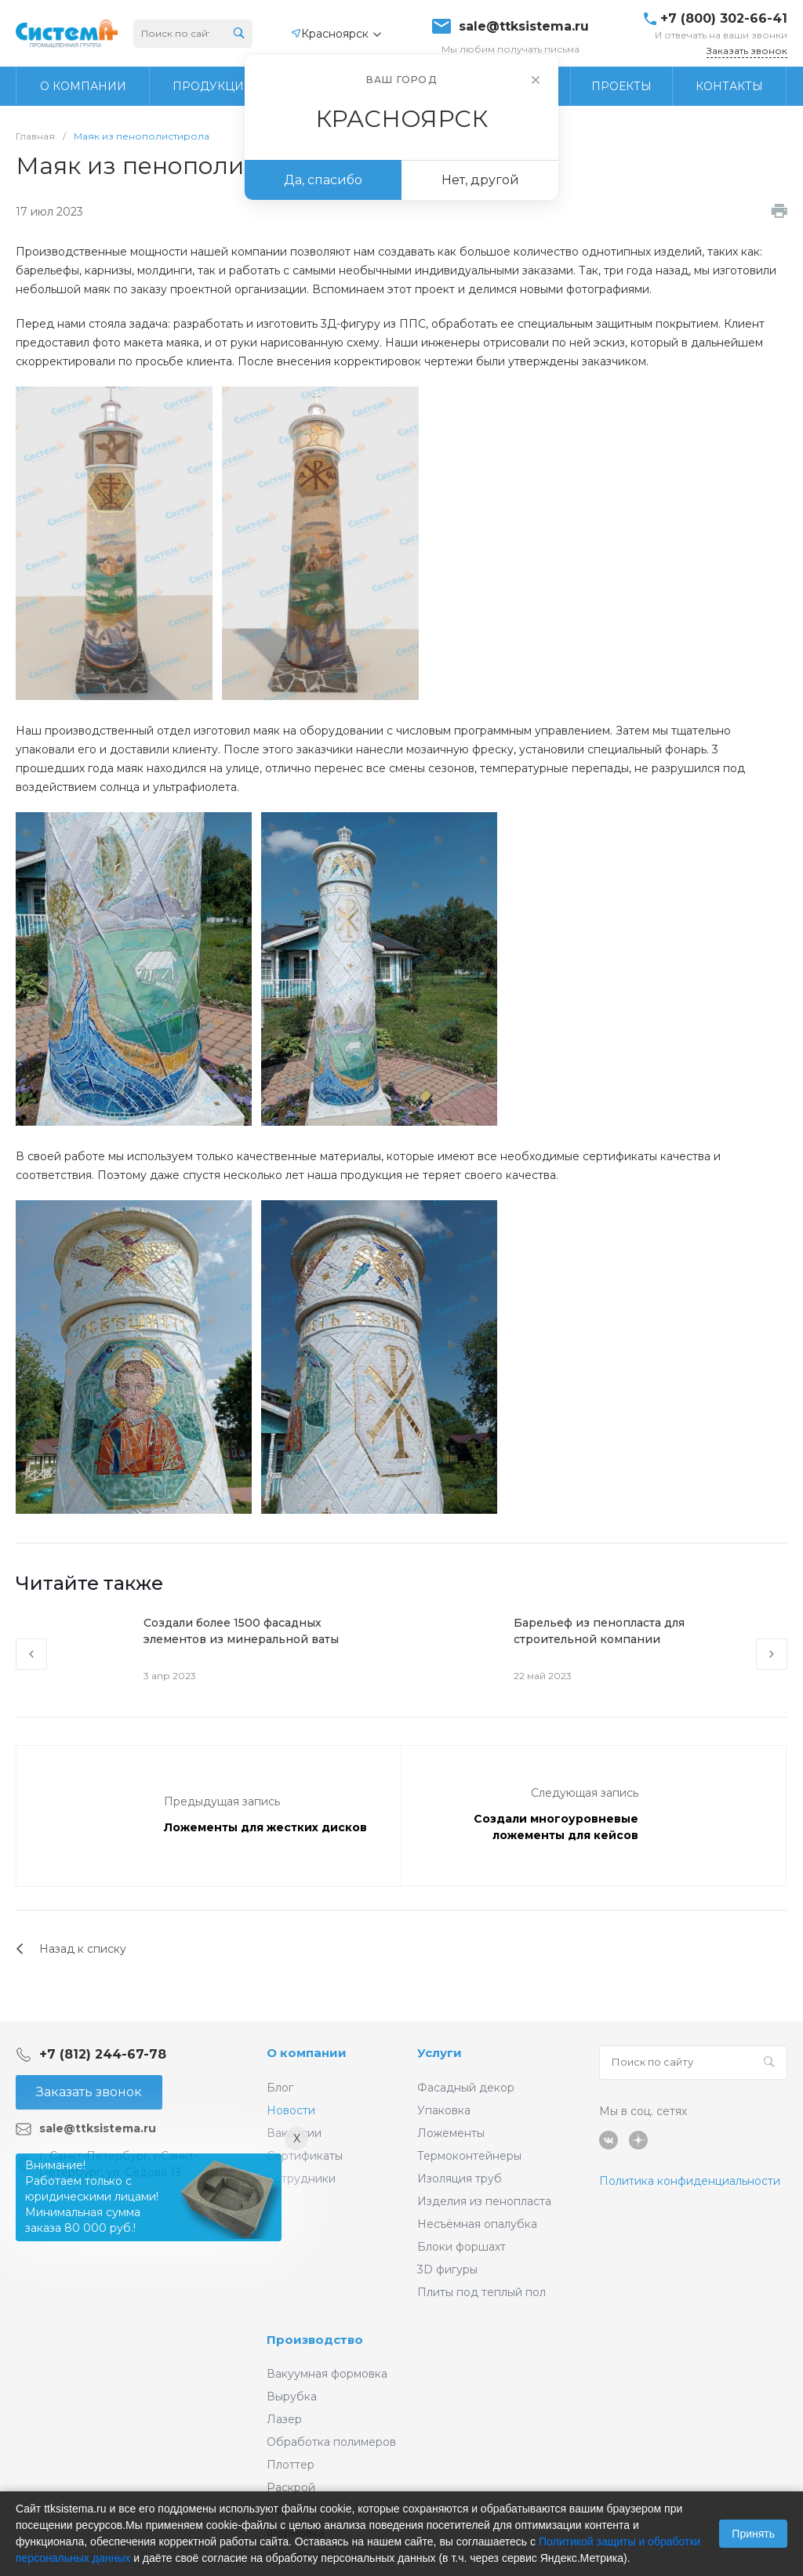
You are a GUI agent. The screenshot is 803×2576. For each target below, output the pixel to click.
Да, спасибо (323, 179)
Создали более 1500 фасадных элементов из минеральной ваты (241, 1631)
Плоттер (290, 2465)
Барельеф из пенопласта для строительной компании (599, 1631)
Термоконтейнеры (469, 2156)
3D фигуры (447, 2269)
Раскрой (291, 2487)
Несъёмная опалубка (477, 2224)
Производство (315, 2339)
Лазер (284, 2419)
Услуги (439, 2052)
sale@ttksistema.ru (524, 27)
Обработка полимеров (331, 2442)
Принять (753, 2533)
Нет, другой (480, 179)
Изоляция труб (459, 2178)
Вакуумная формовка (327, 2374)
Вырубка (292, 2396)
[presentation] (31, 1654)
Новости (291, 2110)
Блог (280, 2088)
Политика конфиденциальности (689, 2181)
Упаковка (444, 2110)
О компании (307, 2052)
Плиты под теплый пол (481, 2292)
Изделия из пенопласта (484, 2201)
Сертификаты (305, 2156)
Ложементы (451, 2133)
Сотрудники (301, 2178)
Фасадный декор (465, 2088)
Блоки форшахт (461, 2247)
